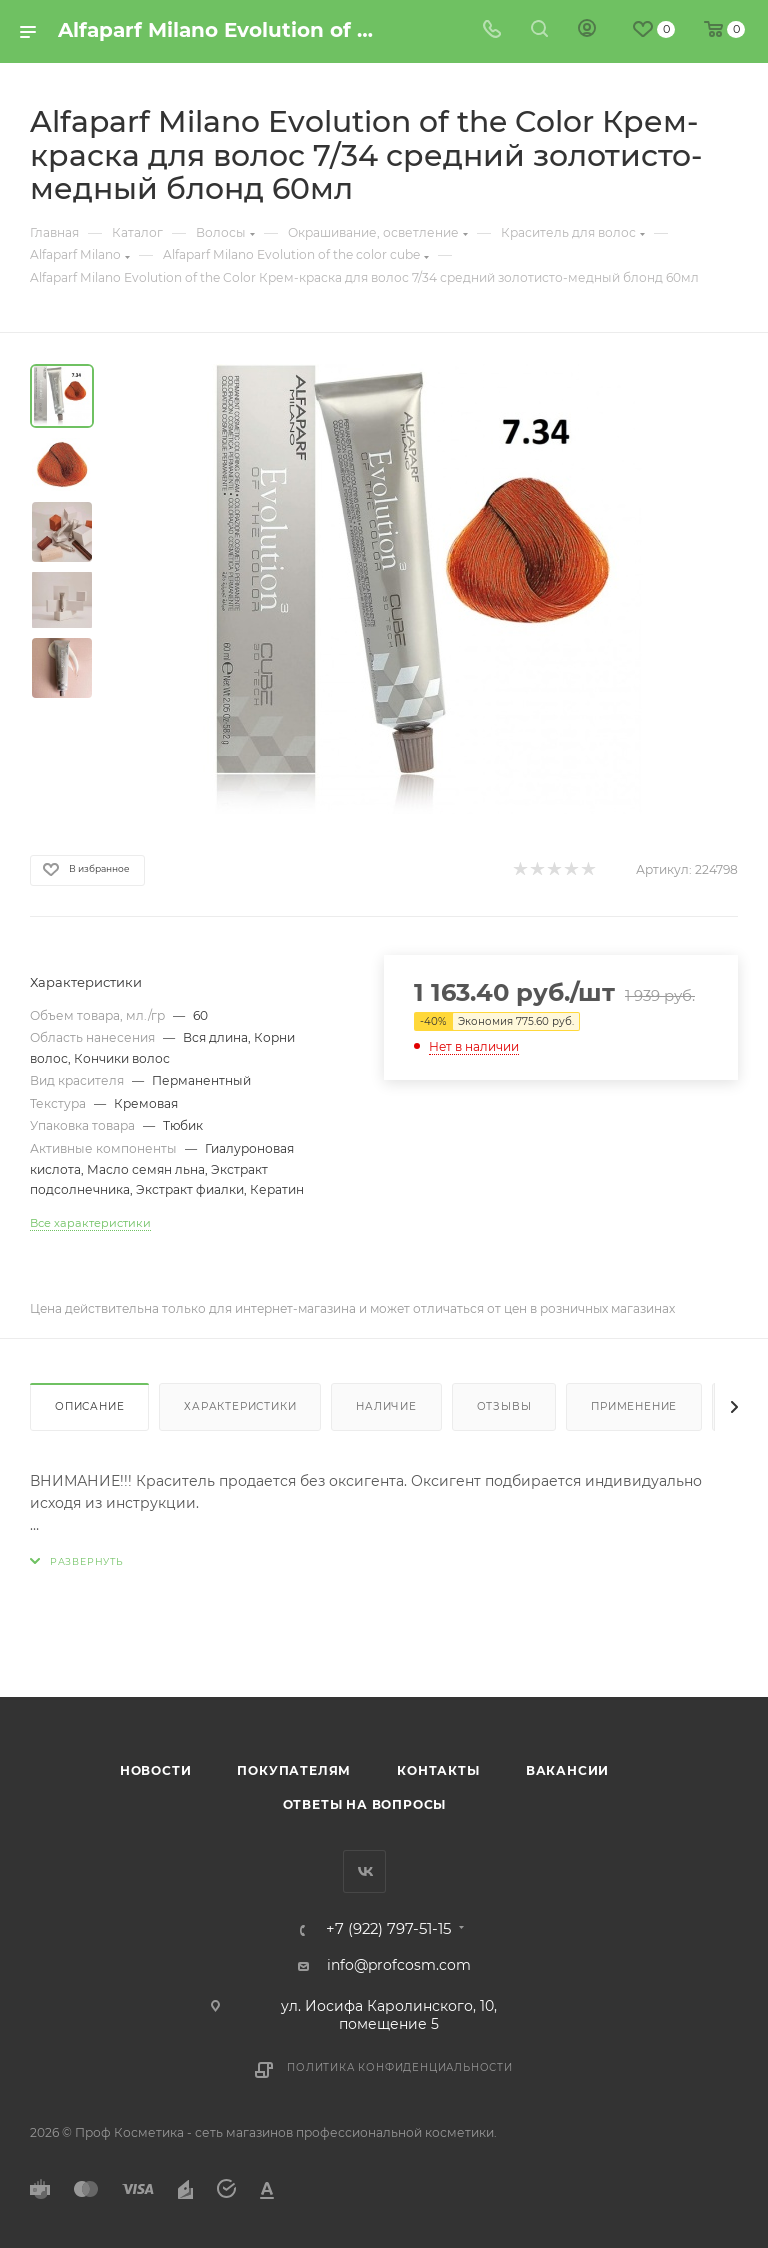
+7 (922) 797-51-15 (388, 1929)
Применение (634, 1406)
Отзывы (504, 1406)
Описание (89, 1406)
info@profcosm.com (399, 1965)
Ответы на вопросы (365, 1804)
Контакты (438, 1770)
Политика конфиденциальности (400, 2067)
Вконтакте (364, 1871)
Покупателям (294, 1770)
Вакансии (567, 1770)
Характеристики (240, 1406)
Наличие (386, 1406)
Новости (156, 1770)
